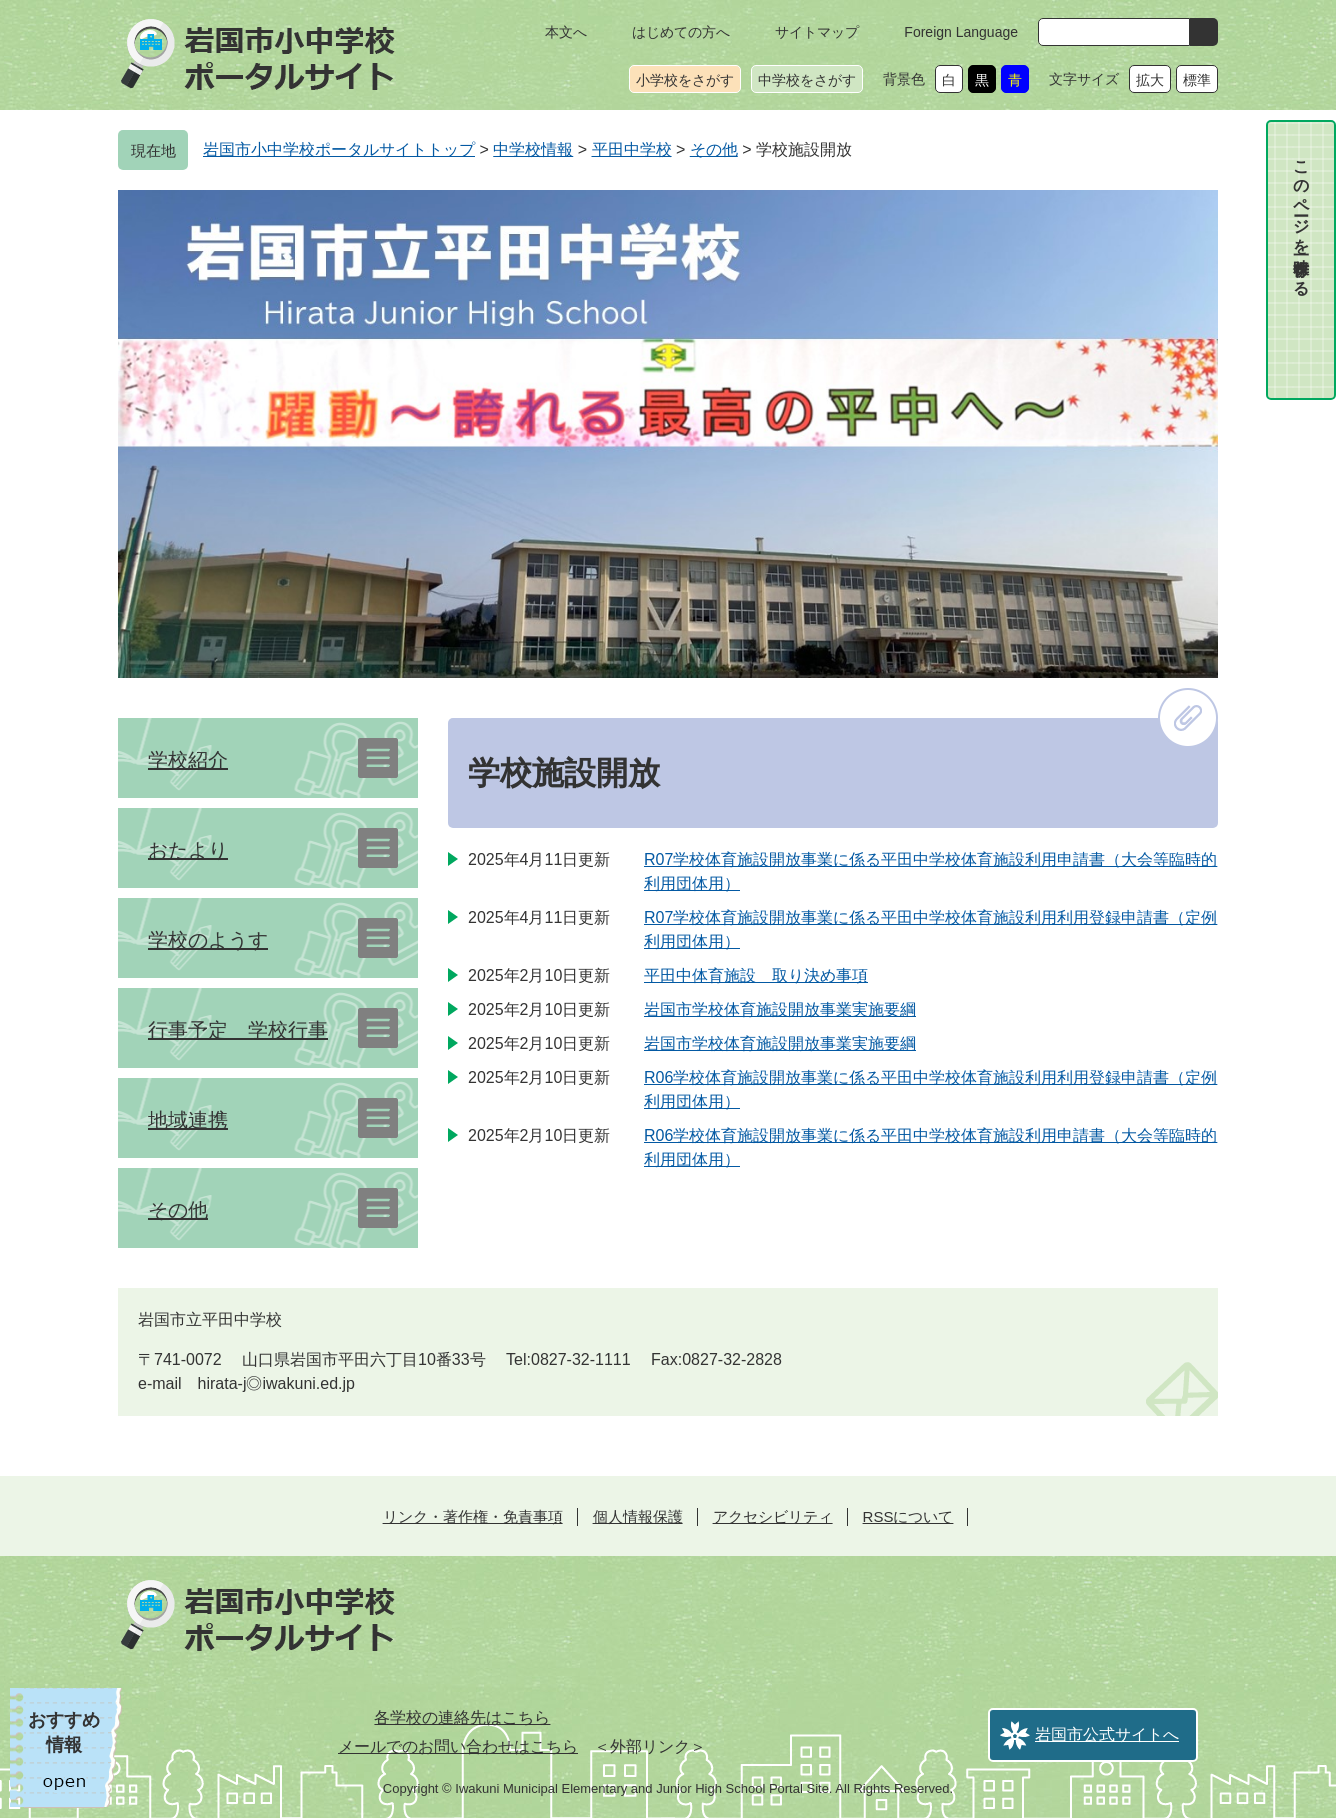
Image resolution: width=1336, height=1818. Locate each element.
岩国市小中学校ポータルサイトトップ (339, 149)
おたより (188, 850)
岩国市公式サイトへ (1107, 1734)
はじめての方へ (681, 32)
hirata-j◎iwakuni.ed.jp (276, 1383)
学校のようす (208, 940)
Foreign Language (961, 32)
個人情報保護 (638, 1516)
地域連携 (188, 1120)
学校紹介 (188, 760)
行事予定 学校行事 (238, 1030)
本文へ (566, 32)
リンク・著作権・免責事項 (473, 1516)
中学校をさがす (807, 80)
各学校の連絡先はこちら (462, 1717)
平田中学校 (632, 149)
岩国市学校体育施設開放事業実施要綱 (780, 1009)
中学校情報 (533, 149)
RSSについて (908, 1516)
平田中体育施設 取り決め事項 (756, 975)
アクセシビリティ (773, 1516)
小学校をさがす (685, 80)
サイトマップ (817, 32)
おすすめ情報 (64, 1732)
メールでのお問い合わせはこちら (458, 1746)
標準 (1197, 80)
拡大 (1150, 80)
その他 (714, 149)
